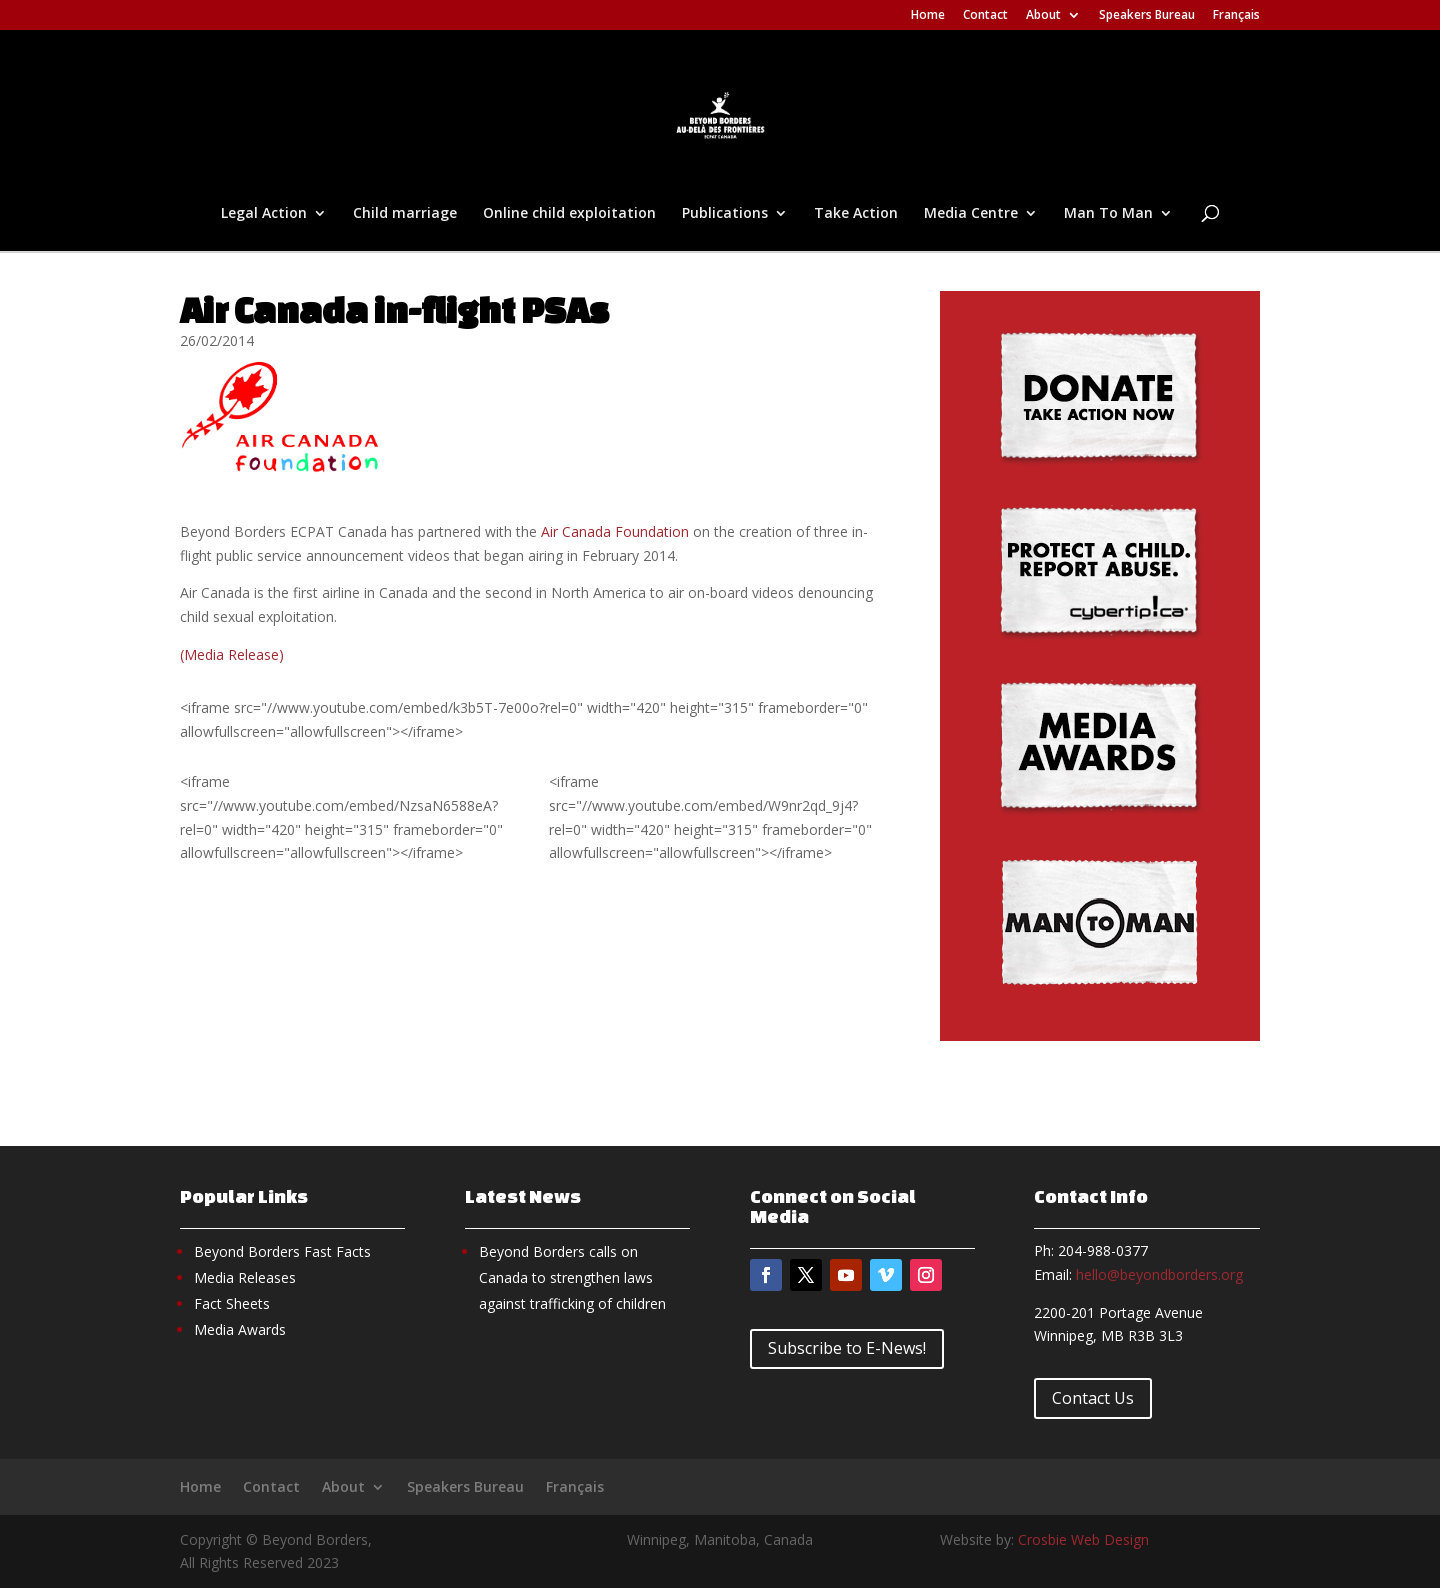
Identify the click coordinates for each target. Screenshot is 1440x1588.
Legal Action (264, 214)
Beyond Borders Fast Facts (282, 1251)
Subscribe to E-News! (847, 1348)
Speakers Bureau (1147, 16)
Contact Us (1093, 1398)
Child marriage (405, 214)
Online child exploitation (569, 214)
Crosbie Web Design (1083, 1539)
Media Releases (245, 1277)
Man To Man (1108, 214)
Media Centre (971, 214)
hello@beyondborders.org (1159, 1274)
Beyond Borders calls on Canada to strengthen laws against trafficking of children (572, 1277)
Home (928, 16)
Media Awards (240, 1329)
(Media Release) (232, 654)
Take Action (856, 214)
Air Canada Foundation (615, 531)
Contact (985, 16)
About (1043, 16)
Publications (725, 214)
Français (1236, 16)
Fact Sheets (232, 1303)
